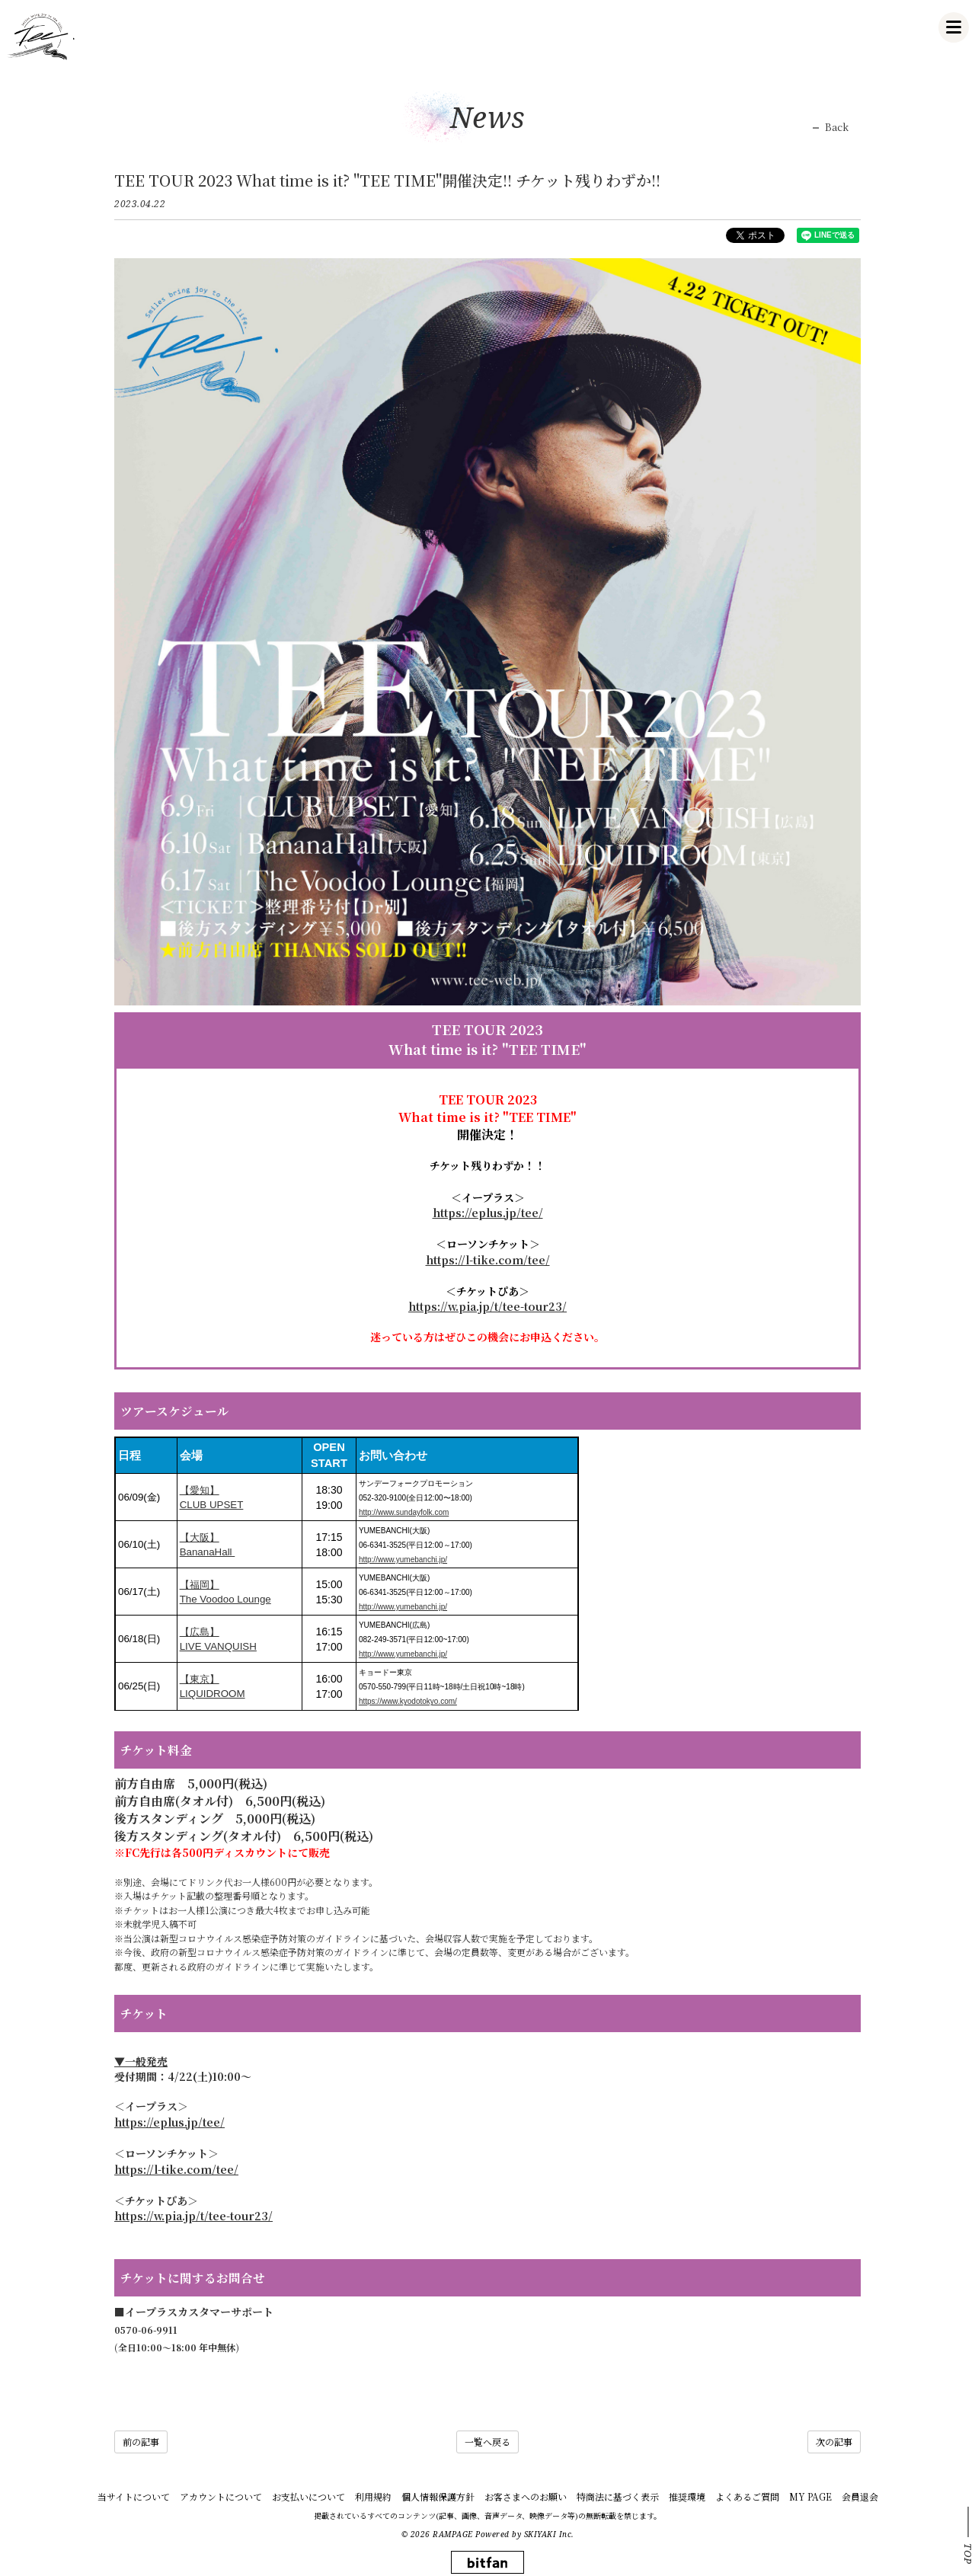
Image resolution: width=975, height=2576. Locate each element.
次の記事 (834, 2441)
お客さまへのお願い (525, 2496)
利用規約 (373, 2496)
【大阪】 (199, 1537)
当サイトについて (134, 2496)
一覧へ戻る (487, 2441)
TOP (968, 2554)
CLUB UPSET (212, 1504)
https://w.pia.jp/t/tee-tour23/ (487, 1306)
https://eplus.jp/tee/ (488, 1212)
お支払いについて (308, 2496)
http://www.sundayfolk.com (404, 1512)
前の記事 (141, 2441)
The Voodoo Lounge (225, 1599)
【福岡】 (199, 1584)
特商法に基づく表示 (618, 2496)
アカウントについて (221, 2496)
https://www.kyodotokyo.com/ (408, 1701)
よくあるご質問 (747, 2496)
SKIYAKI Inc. (549, 2534)
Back (837, 127)
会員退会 (860, 2496)
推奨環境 (687, 2496)
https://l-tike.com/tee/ (488, 1259)
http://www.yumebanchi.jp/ (403, 1559)
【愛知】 (199, 1490)
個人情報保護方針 (438, 2496)
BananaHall (207, 1552)
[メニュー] (953, 27)
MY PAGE (810, 2496)
